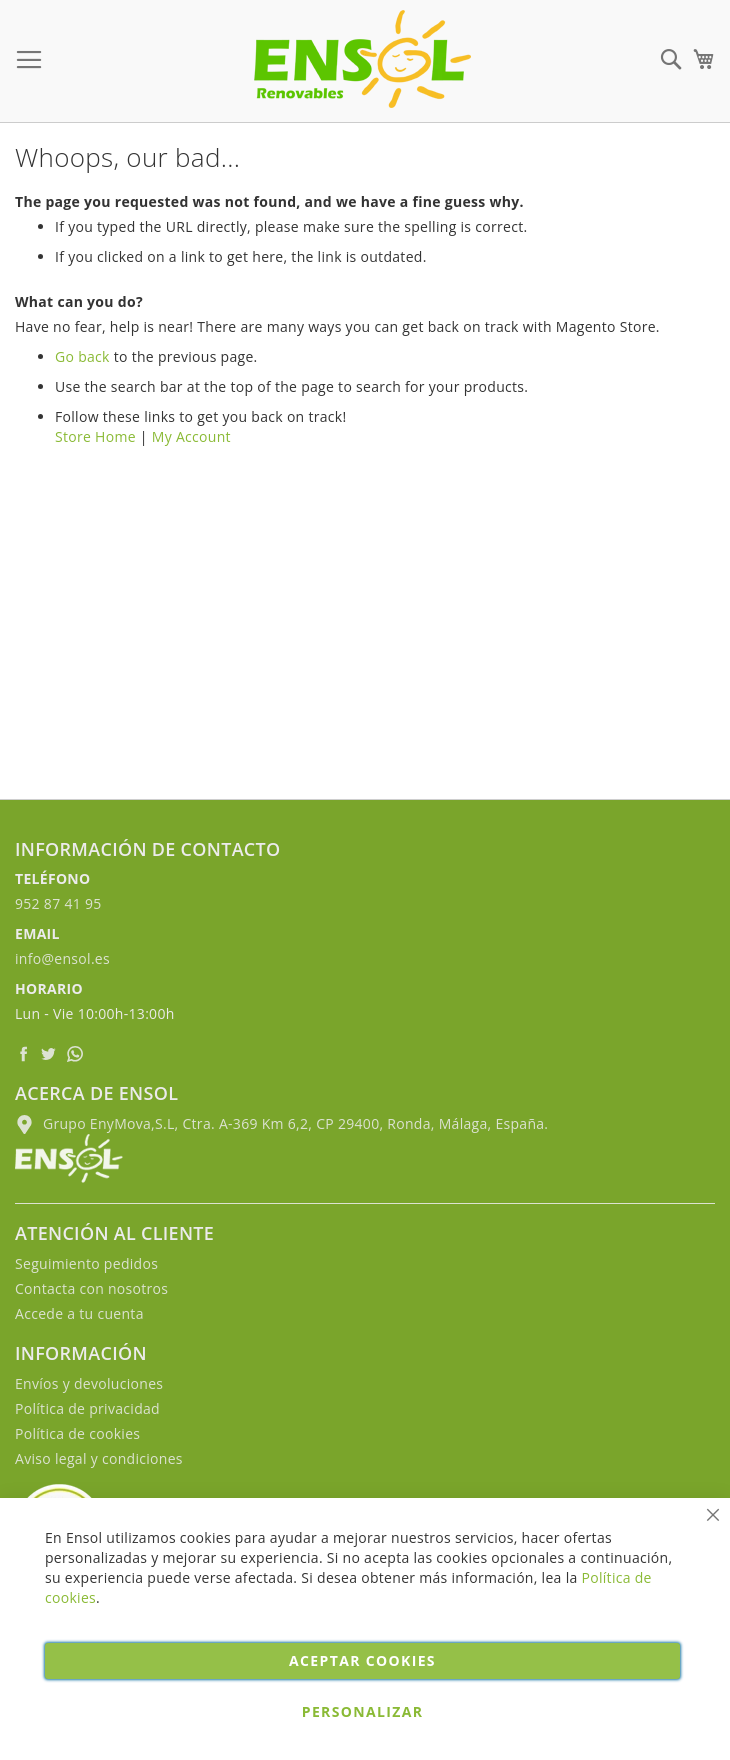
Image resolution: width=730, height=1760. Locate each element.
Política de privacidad (87, 1408)
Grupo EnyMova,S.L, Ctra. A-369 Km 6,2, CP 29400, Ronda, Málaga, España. (281, 1123)
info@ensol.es (62, 958)
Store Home (95, 436)
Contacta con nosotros (91, 1288)
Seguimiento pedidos (86, 1263)
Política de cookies (77, 1433)
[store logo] (362, 59)
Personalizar (363, 1711)
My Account (191, 436)
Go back (82, 356)
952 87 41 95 (58, 903)
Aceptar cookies (362, 1660)
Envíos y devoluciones (89, 1383)
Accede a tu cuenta (79, 1313)
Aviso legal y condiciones (99, 1458)
